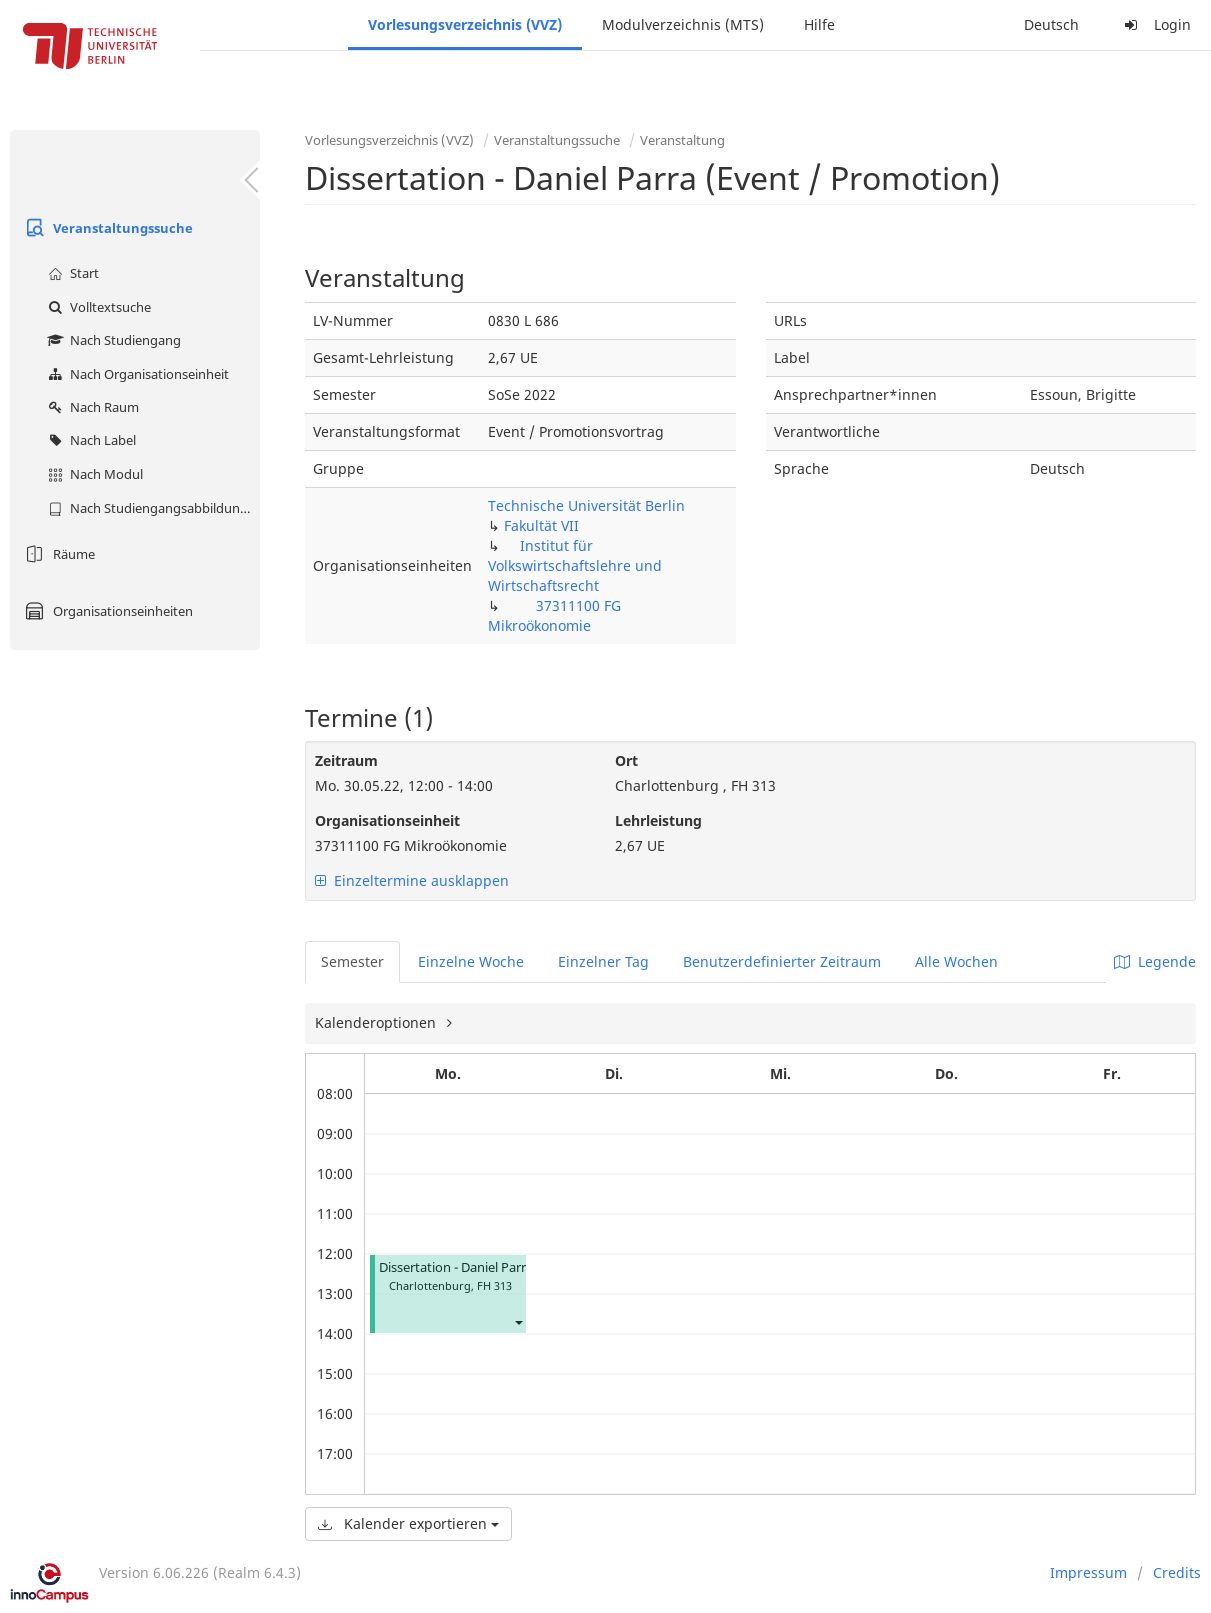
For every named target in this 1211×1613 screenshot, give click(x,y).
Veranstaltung (682, 140)
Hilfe (819, 24)
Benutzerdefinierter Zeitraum (782, 961)
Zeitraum (346, 760)
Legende (1155, 961)
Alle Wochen (956, 961)
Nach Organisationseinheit (136, 374)
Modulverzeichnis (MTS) (683, 24)
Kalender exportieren (408, 1523)
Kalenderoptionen (377, 1022)
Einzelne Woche (471, 961)
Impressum (1088, 1572)
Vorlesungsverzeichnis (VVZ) (465, 24)
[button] (518, 1321)
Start (71, 273)
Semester (352, 961)
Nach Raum (91, 407)
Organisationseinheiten (106, 611)
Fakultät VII (541, 525)
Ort (626, 760)
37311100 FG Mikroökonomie (554, 615)
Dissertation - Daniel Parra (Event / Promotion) (518, 1267)
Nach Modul (93, 474)
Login (1155, 24)
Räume (57, 554)
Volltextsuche (97, 307)
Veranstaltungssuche (106, 228)
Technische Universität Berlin (586, 505)
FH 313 (494, 1285)
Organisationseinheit (387, 820)
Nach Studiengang (112, 340)
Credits (1177, 1572)
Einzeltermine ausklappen (412, 880)
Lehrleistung (658, 820)
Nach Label (89, 440)
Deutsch (1051, 24)
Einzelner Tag (603, 961)
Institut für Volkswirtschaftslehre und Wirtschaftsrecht (575, 565)
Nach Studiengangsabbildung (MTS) (151, 508)
